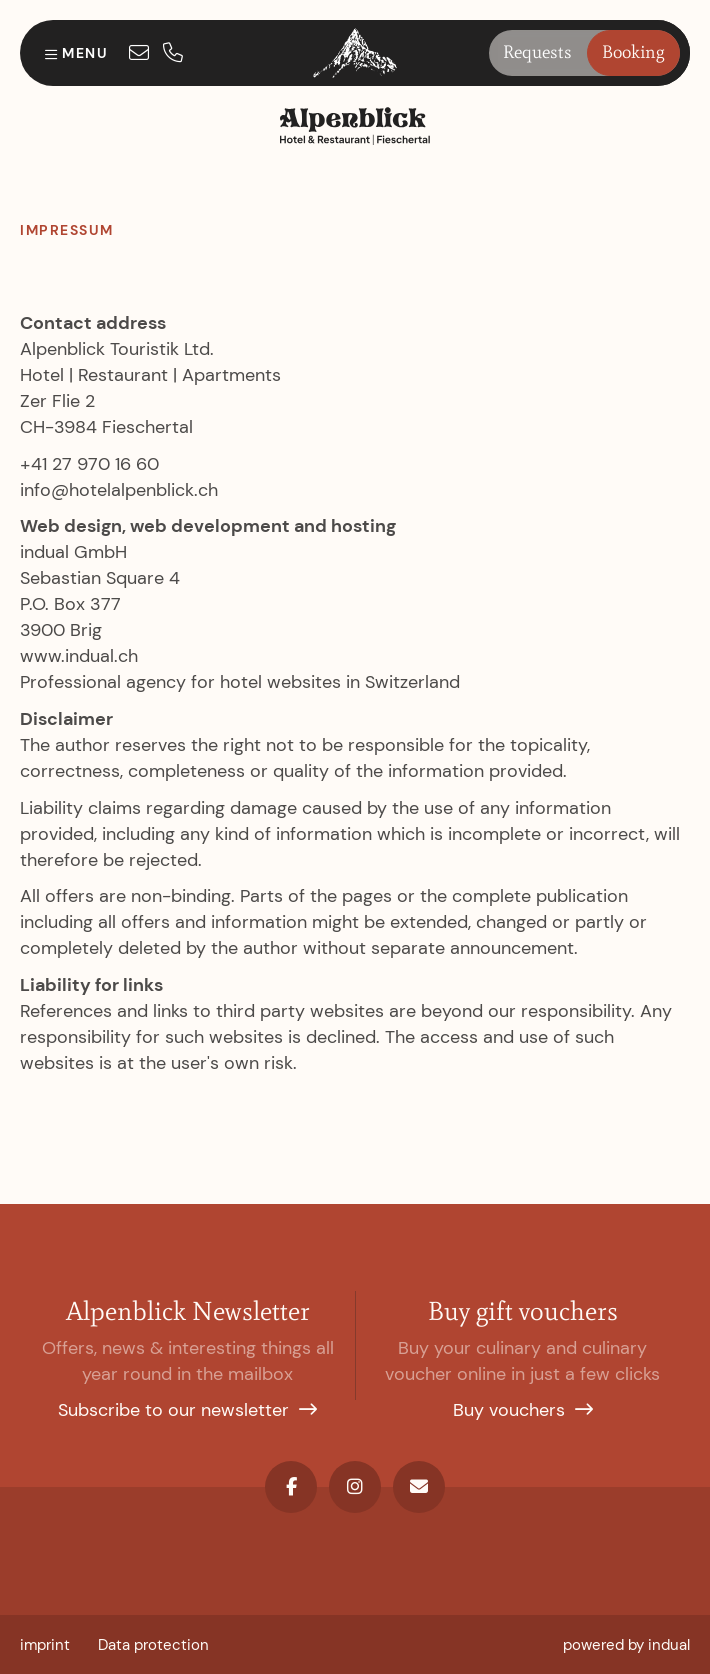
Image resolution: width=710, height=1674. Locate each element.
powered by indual (626, 1645)
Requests (537, 52)
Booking (633, 52)
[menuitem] (45, 1645)
